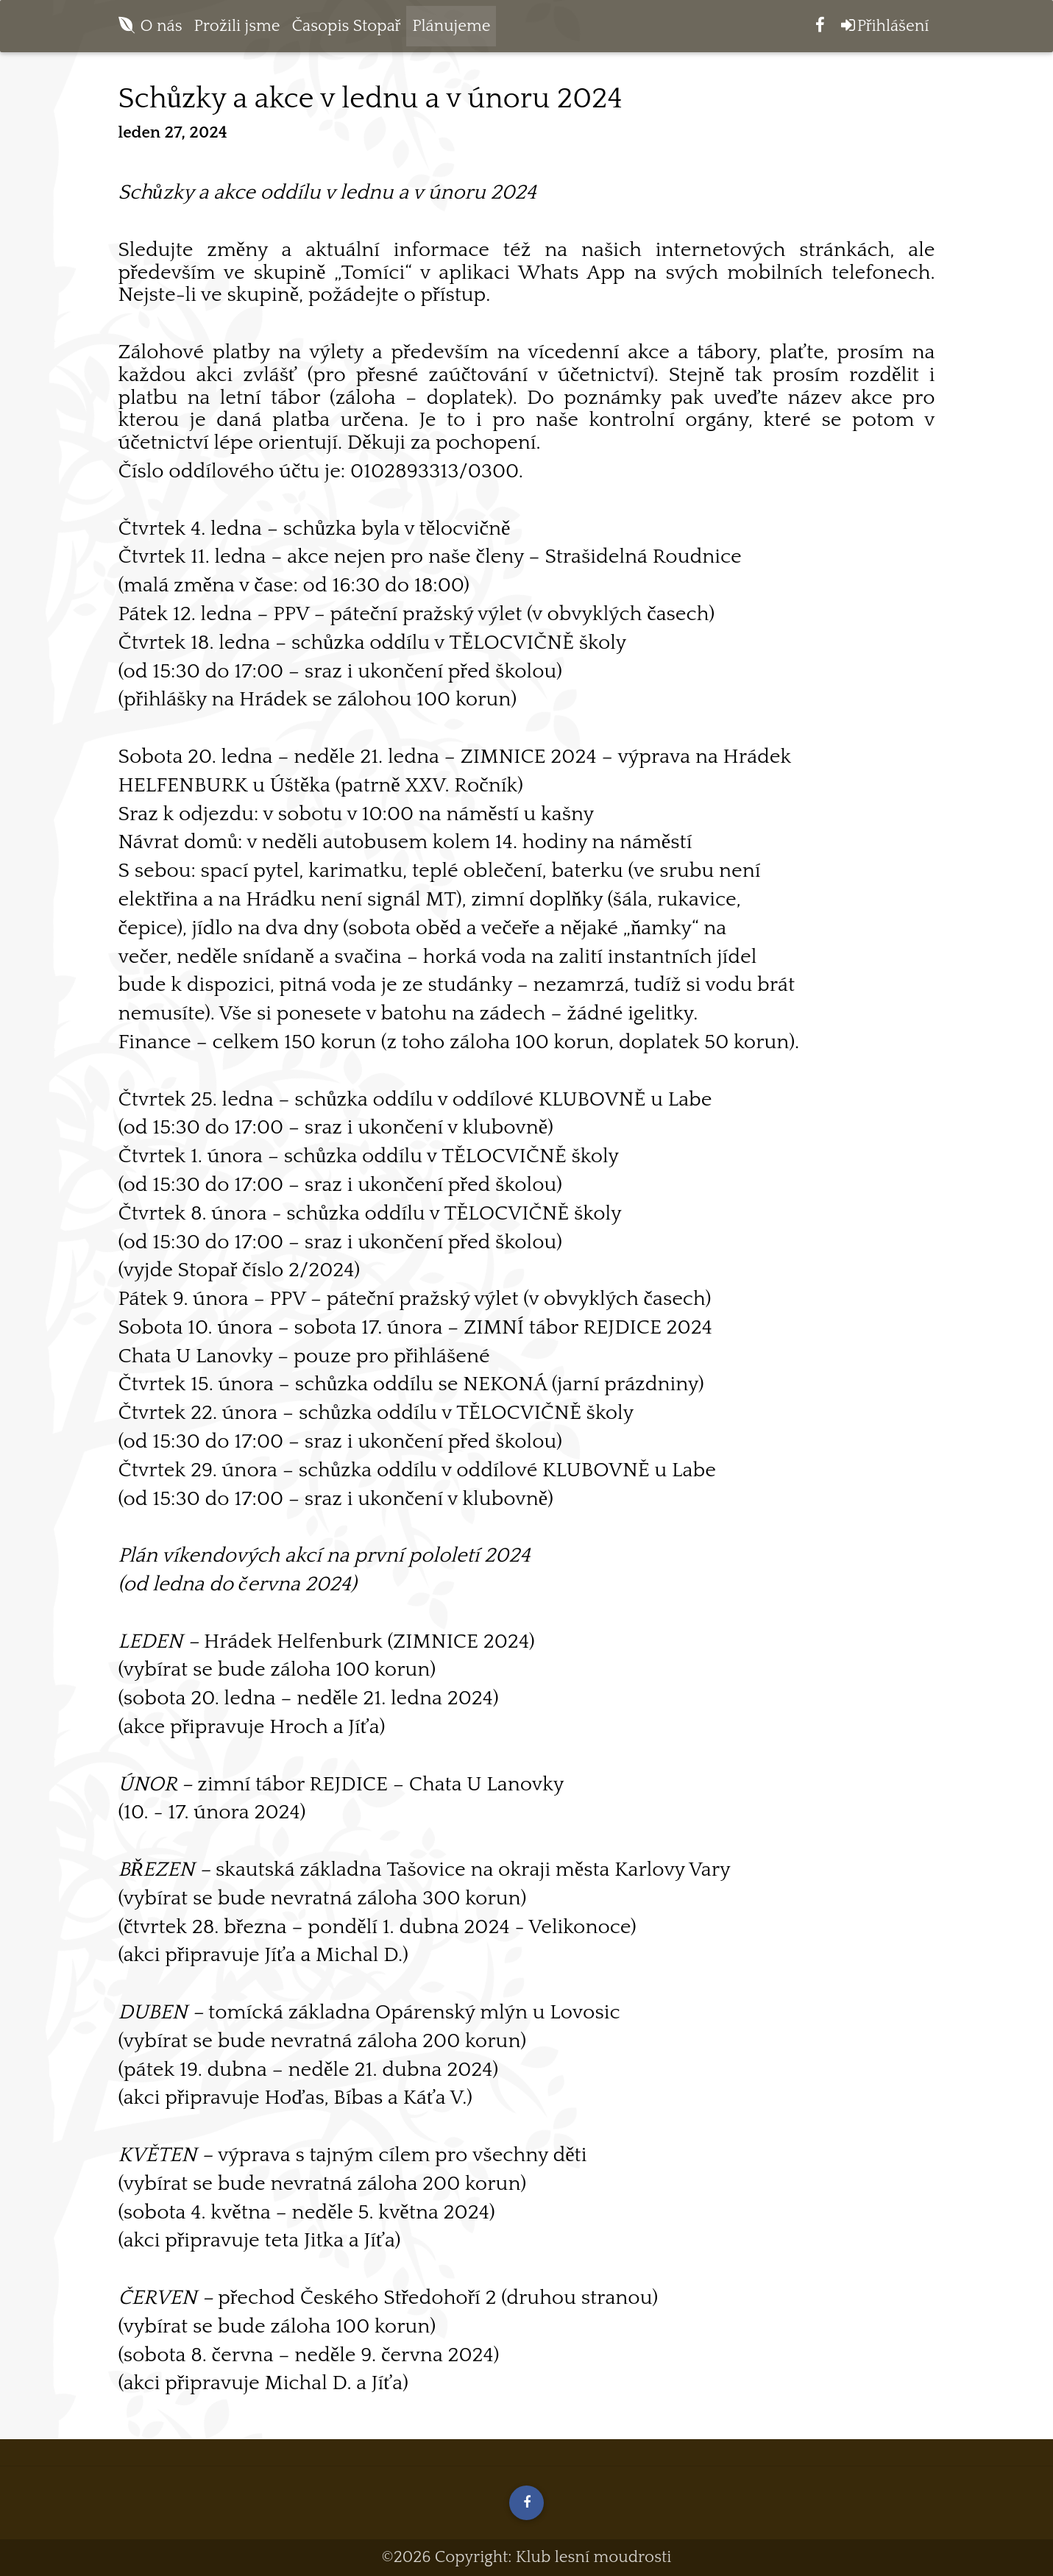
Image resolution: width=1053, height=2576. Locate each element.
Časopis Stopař (346, 29)
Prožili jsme (237, 29)
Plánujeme (451, 29)
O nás (161, 29)
